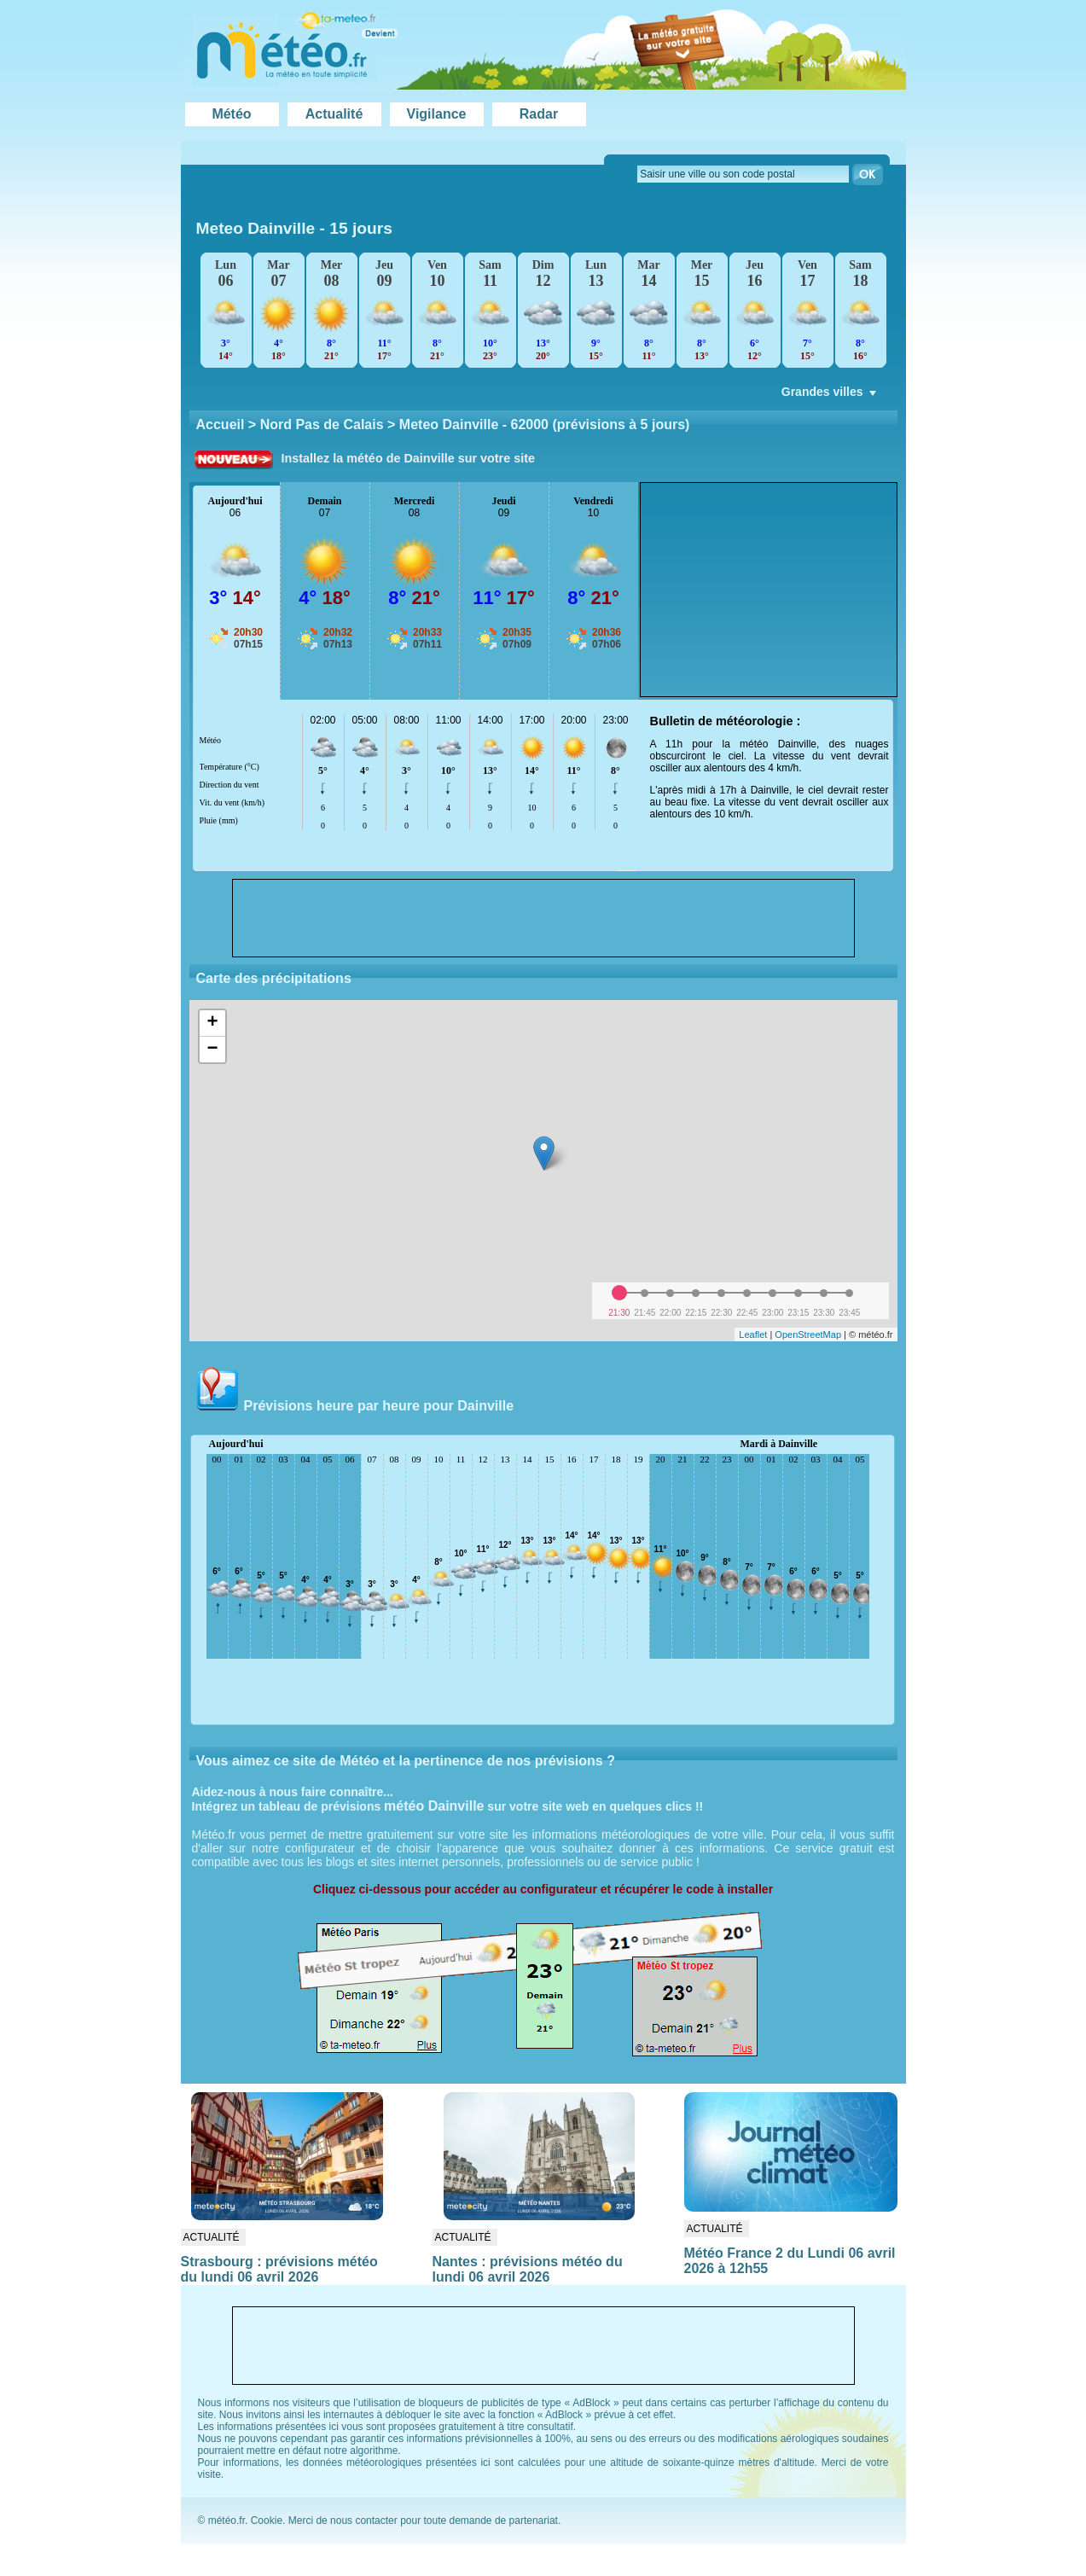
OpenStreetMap (808, 1334)
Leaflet (753, 1334)
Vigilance (437, 114)
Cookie (266, 2521)
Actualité (334, 114)
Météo (231, 114)
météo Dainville (434, 1806)
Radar (539, 114)
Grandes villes (830, 396)
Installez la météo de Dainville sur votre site (409, 458)
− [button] (212, 1049)
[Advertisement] (769, 589)
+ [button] (212, 1023)
